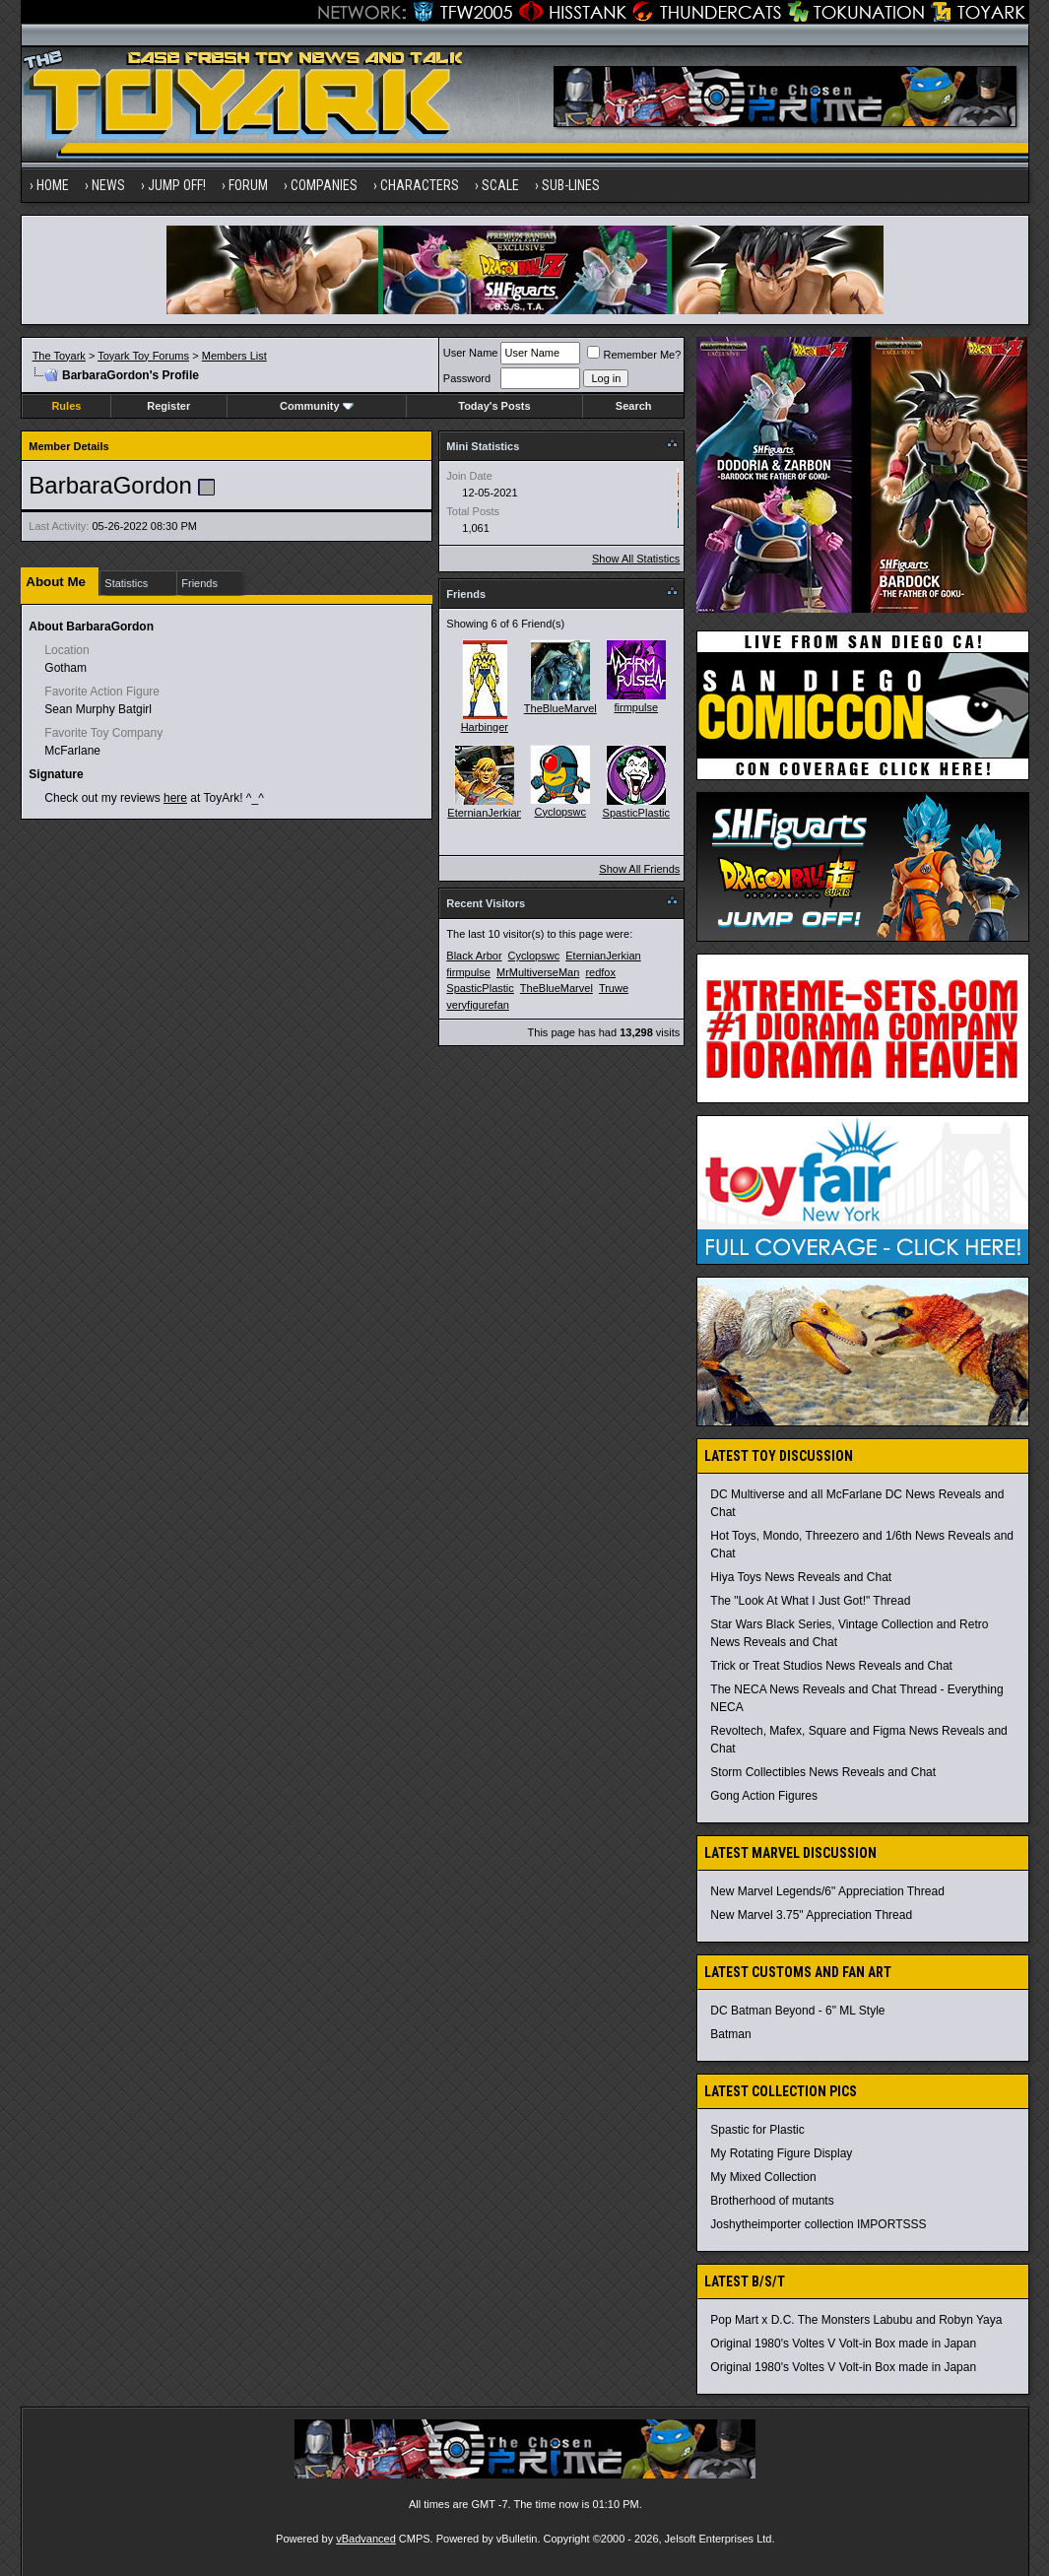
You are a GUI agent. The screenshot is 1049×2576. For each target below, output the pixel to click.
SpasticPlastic (636, 813)
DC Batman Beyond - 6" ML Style (797, 2010)
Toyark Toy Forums (143, 356)
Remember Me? (634, 355)
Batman (730, 2034)
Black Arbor (473, 955)
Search (634, 406)
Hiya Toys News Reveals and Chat (800, 1577)
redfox (600, 972)
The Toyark (59, 356)
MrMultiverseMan (537, 972)
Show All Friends (639, 869)
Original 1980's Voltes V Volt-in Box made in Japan (843, 2343)
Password (467, 378)
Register (168, 406)
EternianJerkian (484, 813)
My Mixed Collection (763, 2177)
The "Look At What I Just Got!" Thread (810, 1601)
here (175, 798)
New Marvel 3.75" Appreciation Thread (811, 1915)
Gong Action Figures (764, 1796)
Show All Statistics (636, 558)
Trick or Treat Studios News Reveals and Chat (831, 1666)
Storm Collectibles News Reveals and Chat (823, 1772)
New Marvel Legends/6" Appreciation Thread (827, 1891)
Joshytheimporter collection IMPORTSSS (818, 2224)
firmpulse (636, 707)
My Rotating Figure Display (781, 2153)
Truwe (613, 988)
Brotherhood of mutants (771, 2201)
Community (317, 406)
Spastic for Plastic (757, 2130)
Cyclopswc (561, 812)
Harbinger (484, 727)
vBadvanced (366, 2538)
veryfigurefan (477, 1005)
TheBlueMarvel (560, 708)
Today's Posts (494, 406)
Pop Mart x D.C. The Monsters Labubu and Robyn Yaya (856, 2320)
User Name (470, 353)
